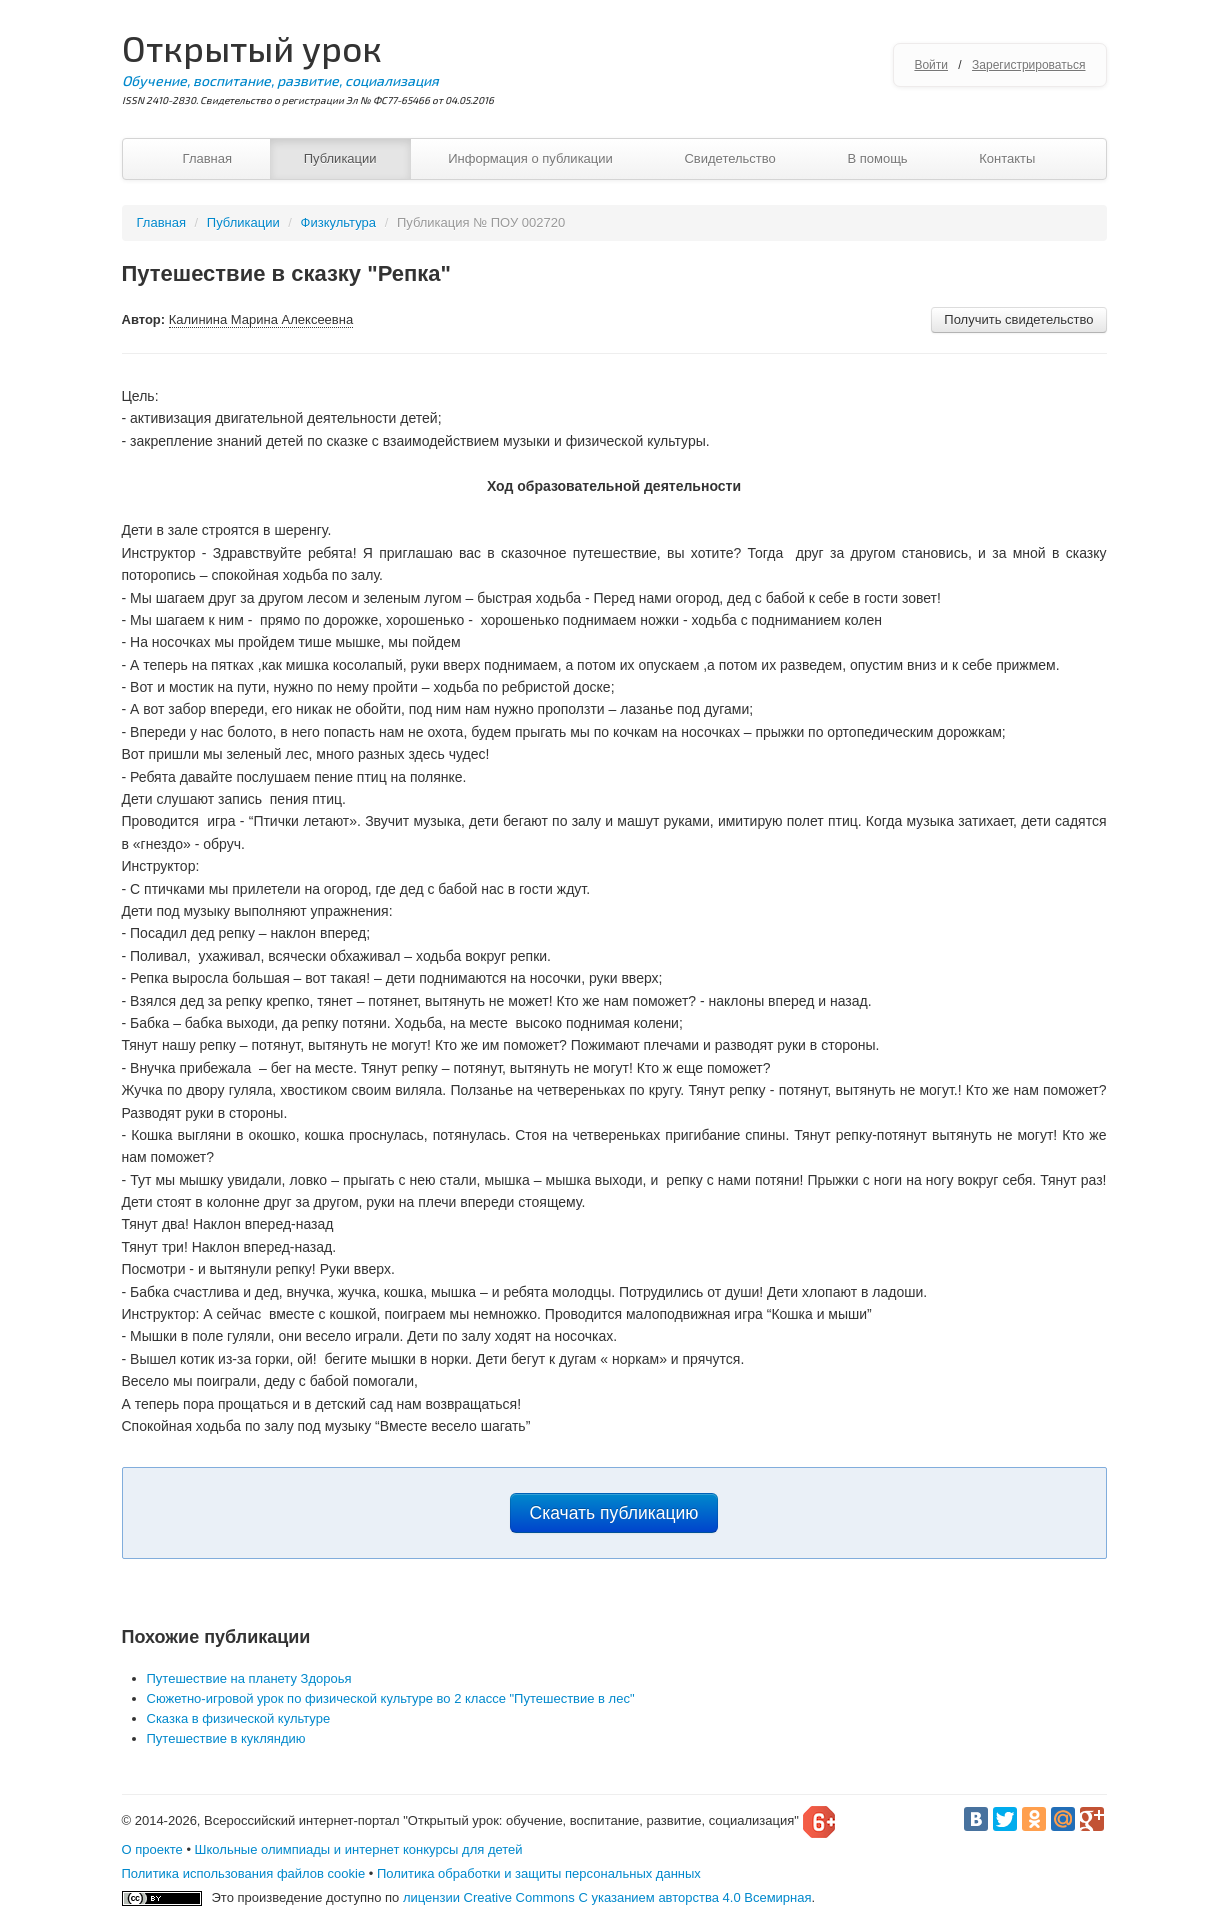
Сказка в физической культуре (239, 1718)
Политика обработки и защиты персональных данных (539, 1873)
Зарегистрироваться (1028, 65)
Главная (207, 158)
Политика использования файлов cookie (244, 1873)
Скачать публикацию (614, 1513)
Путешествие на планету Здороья (249, 1678)
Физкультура (338, 222)
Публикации (340, 158)
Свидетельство (729, 158)
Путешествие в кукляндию (226, 1738)
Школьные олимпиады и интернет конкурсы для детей (359, 1849)
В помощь (877, 158)
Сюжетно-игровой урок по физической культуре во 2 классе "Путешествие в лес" (391, 1698)
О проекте (152, 1849)
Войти (931, 65)
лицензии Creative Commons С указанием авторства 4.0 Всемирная (607, 1897)
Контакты (1007, 158)
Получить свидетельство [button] (1018, 319)
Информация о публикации (530, 158)
